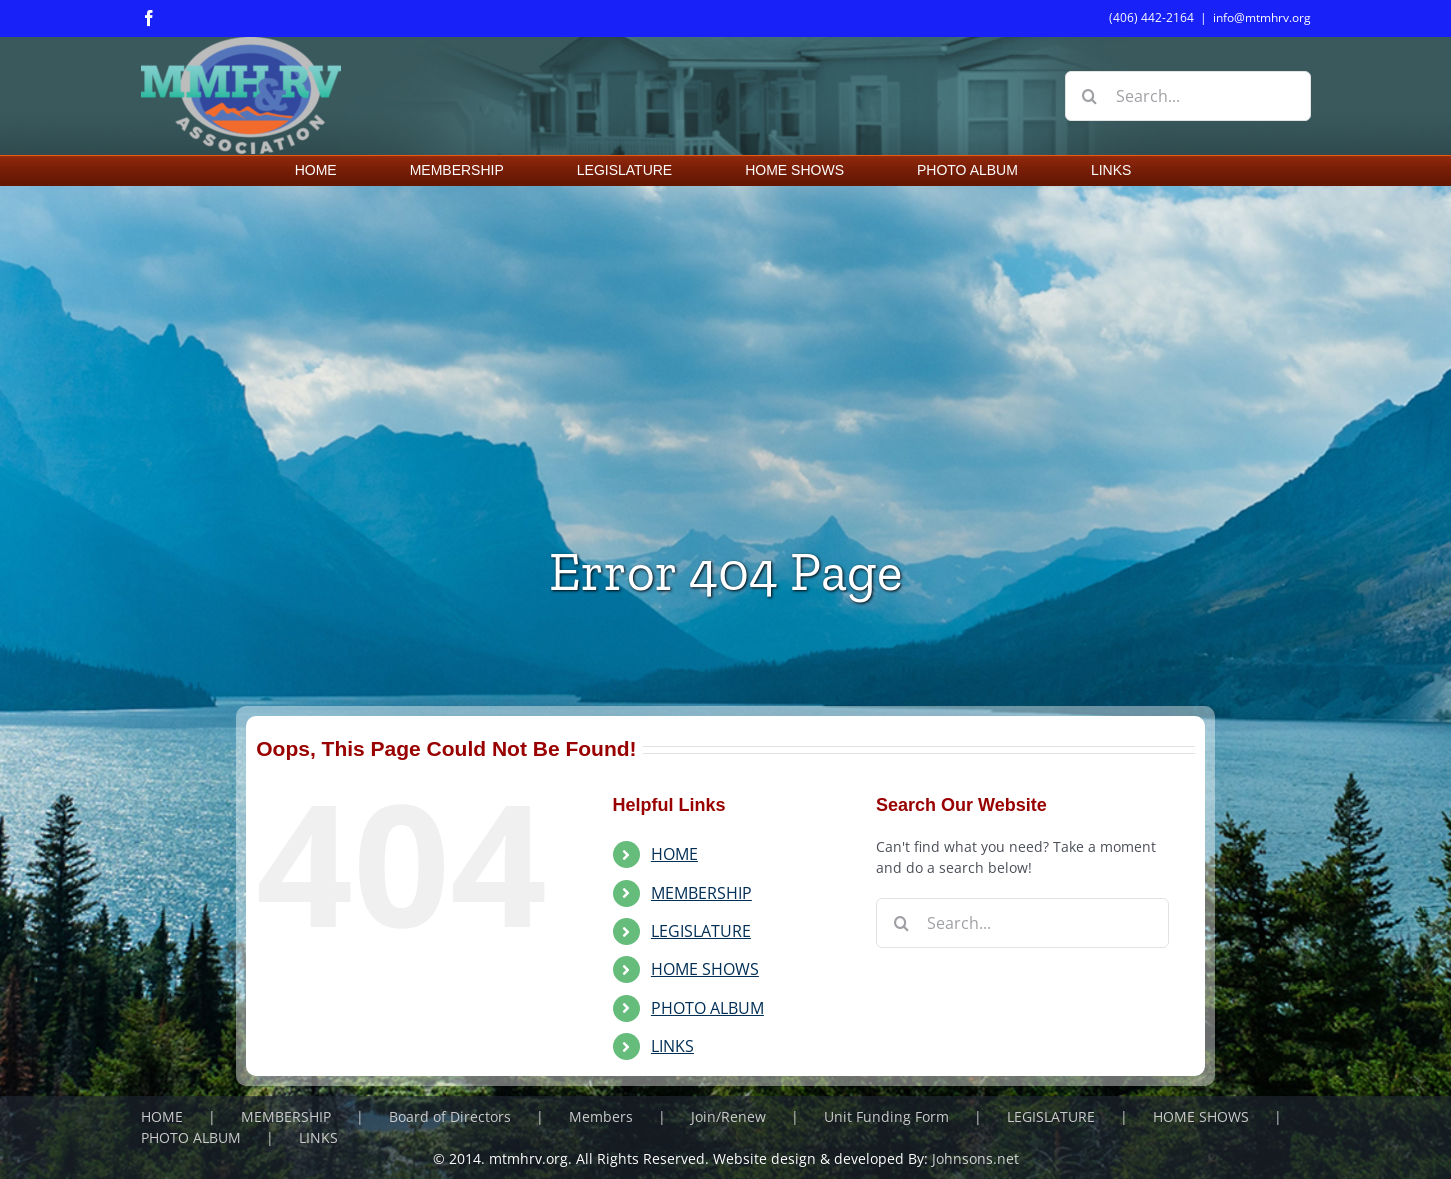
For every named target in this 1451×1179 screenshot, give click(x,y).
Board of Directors (450, 1116)
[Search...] (1188, 96)
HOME (674, 854)
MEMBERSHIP (701, 893)
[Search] (1090, 96)
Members (601, 1116)
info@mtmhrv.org (1262, 17)
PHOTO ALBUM (707, 1008)
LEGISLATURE (701, 931)
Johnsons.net (975, 1158)
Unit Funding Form (886, 1116)
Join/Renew (728, 1116)
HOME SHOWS (705, 969)
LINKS (672, 1046)
